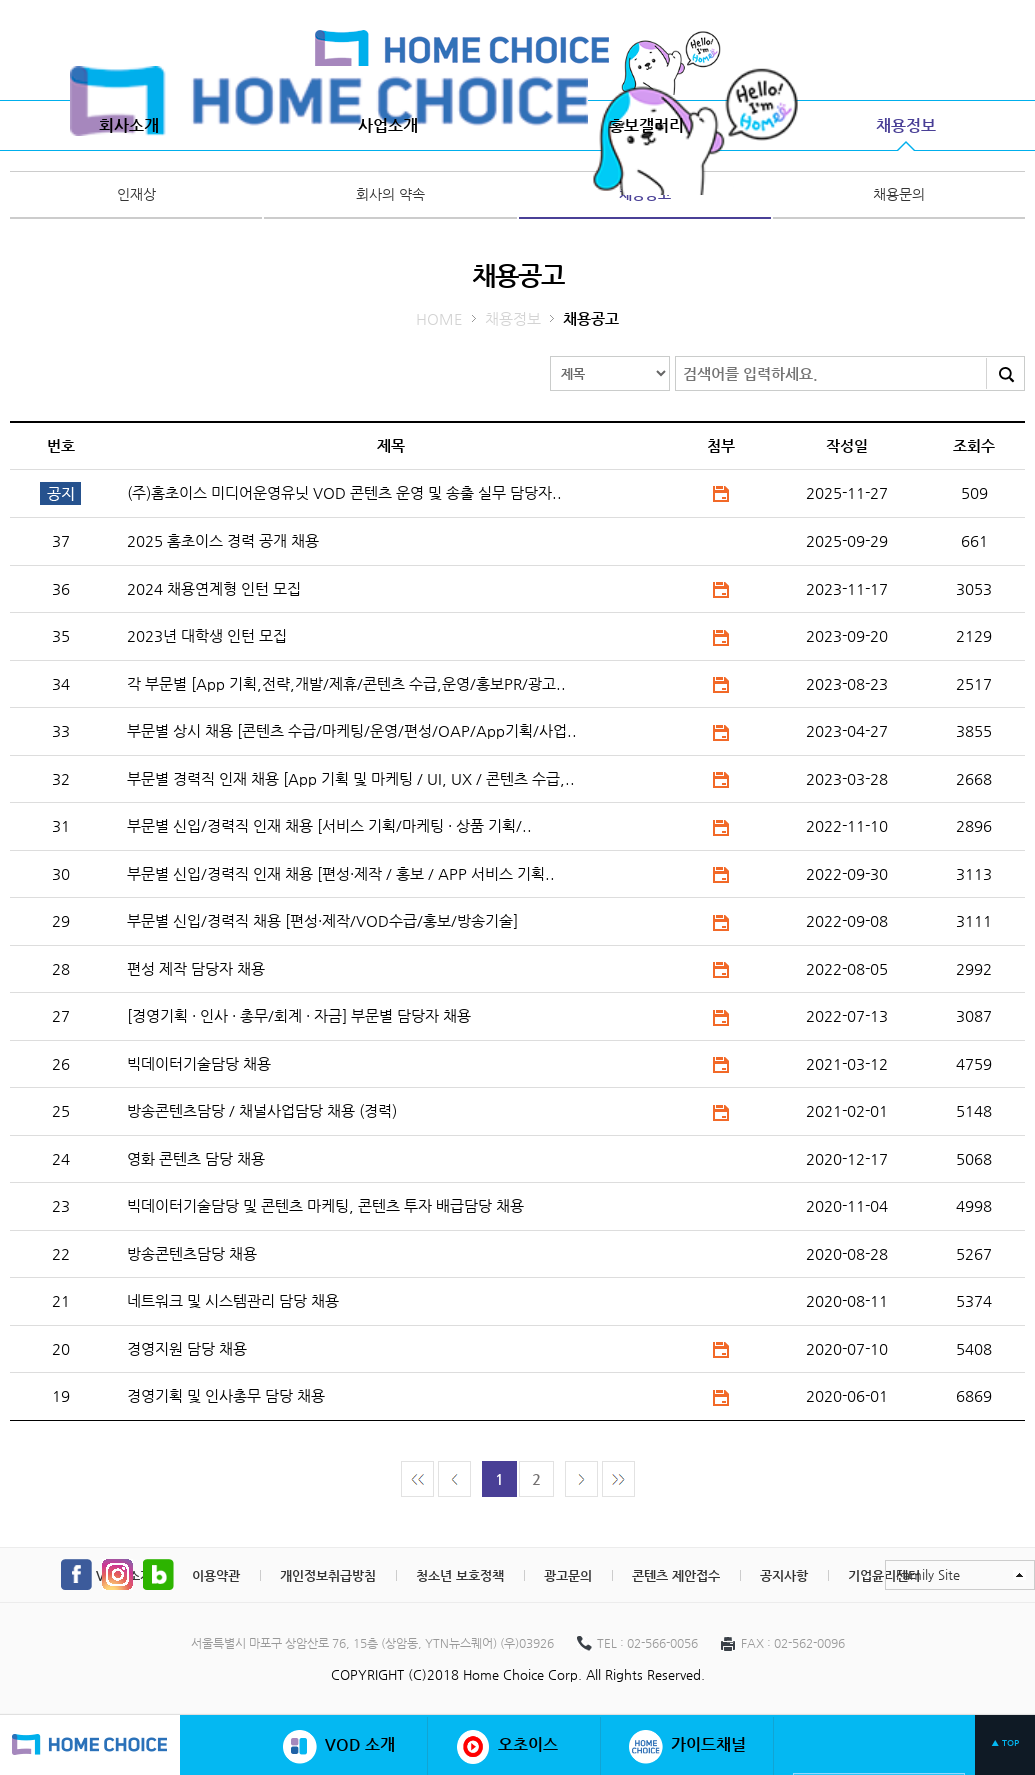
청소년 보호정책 (460, 1575)
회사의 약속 (390, 194)
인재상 (136, 194)
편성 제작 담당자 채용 (196, 968)
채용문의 (899, 194)
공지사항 (784, 1575)
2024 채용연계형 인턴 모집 (214, 588)
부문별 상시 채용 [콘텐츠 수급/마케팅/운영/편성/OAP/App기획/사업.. (352, 730)
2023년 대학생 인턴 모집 (207, 635)
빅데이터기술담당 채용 (199, 1063)
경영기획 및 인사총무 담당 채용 (226, 1395)
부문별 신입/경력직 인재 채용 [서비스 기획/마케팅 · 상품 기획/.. (329, 825)
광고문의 (568, 1575)
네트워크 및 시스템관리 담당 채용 (233, 1300)
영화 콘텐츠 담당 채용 (196, 1158)
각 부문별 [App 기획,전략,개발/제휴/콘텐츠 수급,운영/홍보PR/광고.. (346, 683)
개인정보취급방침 (328, 1575)
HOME (439, 318)
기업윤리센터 (884, 1575)
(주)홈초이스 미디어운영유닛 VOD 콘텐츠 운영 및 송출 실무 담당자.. (344, 492)
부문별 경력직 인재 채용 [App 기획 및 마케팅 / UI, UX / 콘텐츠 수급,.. (351, 778)
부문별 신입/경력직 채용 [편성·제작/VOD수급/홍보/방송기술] (322, 920)
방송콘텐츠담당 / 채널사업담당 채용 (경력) (262, 1110)
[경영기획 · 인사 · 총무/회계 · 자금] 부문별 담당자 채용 (299, 1015)
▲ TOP (1005, 1743)
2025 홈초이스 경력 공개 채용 (223, 540)
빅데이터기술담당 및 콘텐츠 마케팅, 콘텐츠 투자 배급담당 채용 (325, 1205)
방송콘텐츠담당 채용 (192, 1253)
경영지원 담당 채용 (187, 1348)
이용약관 (216, 1575)
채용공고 (645, 194)
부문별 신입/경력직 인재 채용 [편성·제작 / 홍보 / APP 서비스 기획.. (341, 873)
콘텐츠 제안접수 (676, 1575)
